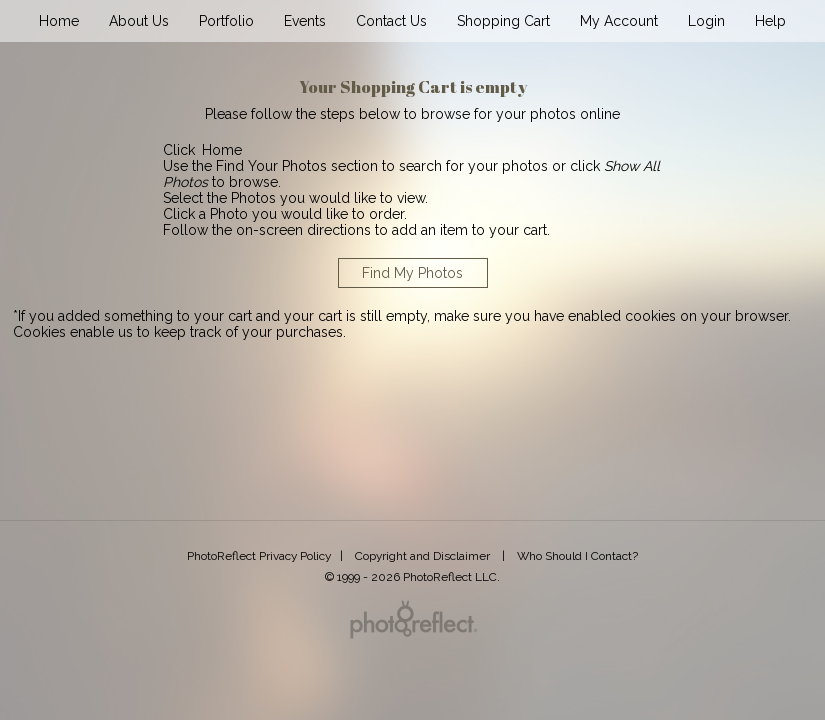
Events (305, 21)
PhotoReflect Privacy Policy (259, 556)
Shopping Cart (503, 21)
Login (706, 21)
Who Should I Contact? (577, 556)
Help (770, 21)
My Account (619, 21)
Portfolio (226, 21)
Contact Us (391, 21)
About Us (139, 21)
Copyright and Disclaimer (424, 556)
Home (59, 21)
